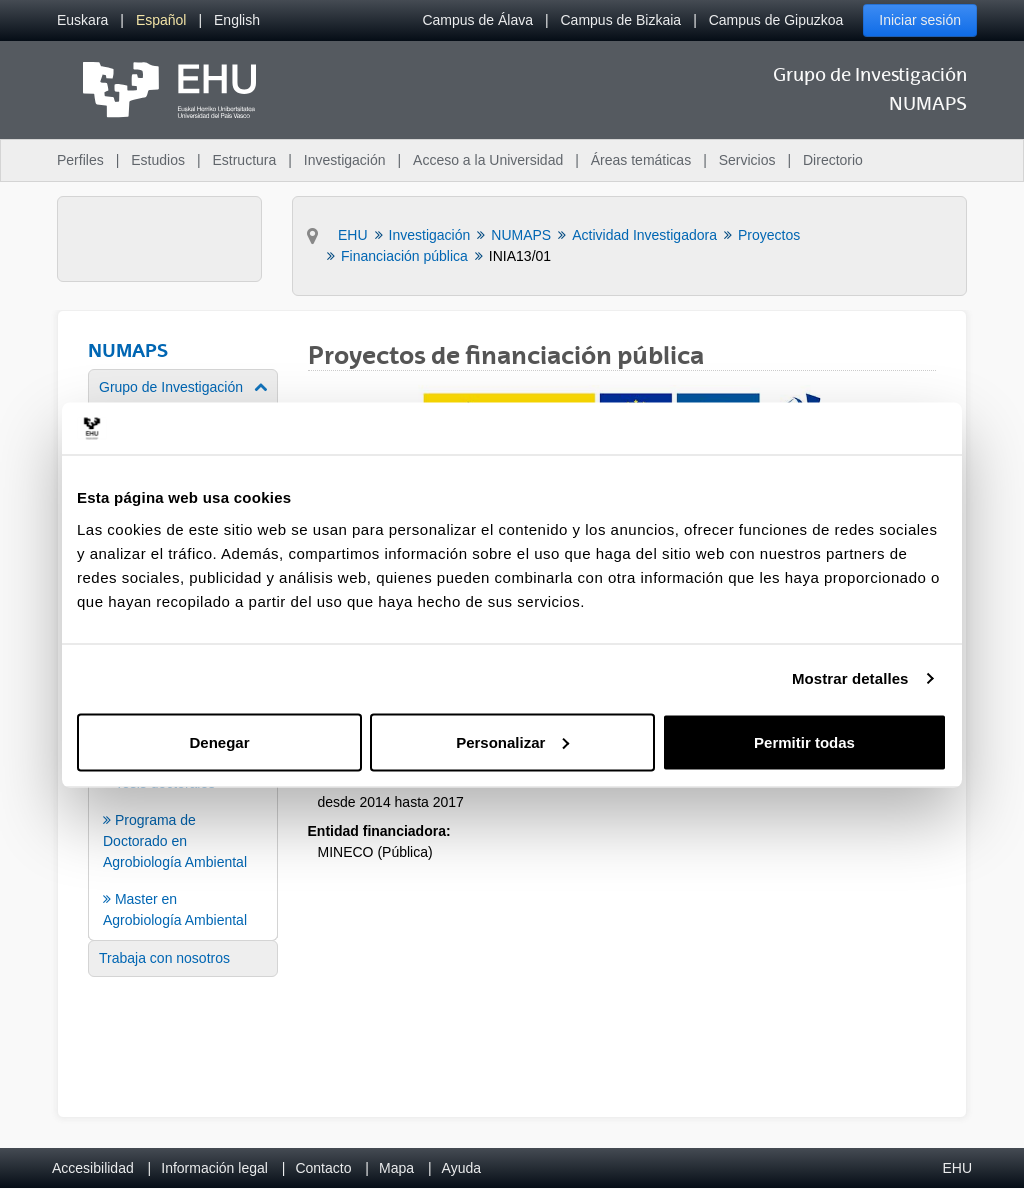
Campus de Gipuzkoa (776, 20)
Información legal (214, 1168)
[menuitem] (82, 20)
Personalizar (512, 741)
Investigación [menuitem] (345, 160)
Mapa (396, 1168)
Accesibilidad (93, 1168)
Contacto (323, 1168)
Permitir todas (804, 741)
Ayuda (461, 1168)
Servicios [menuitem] (747, 160)
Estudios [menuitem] (158, 160)
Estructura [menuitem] (244, 160)
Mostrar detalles (850, 678)
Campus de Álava (477, 20)
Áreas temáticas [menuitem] (641, 160)
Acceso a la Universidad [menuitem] (488, 160)
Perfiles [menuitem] (80, 160)
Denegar (219, 741)
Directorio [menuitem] (833, 160)
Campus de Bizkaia (621, 20)
